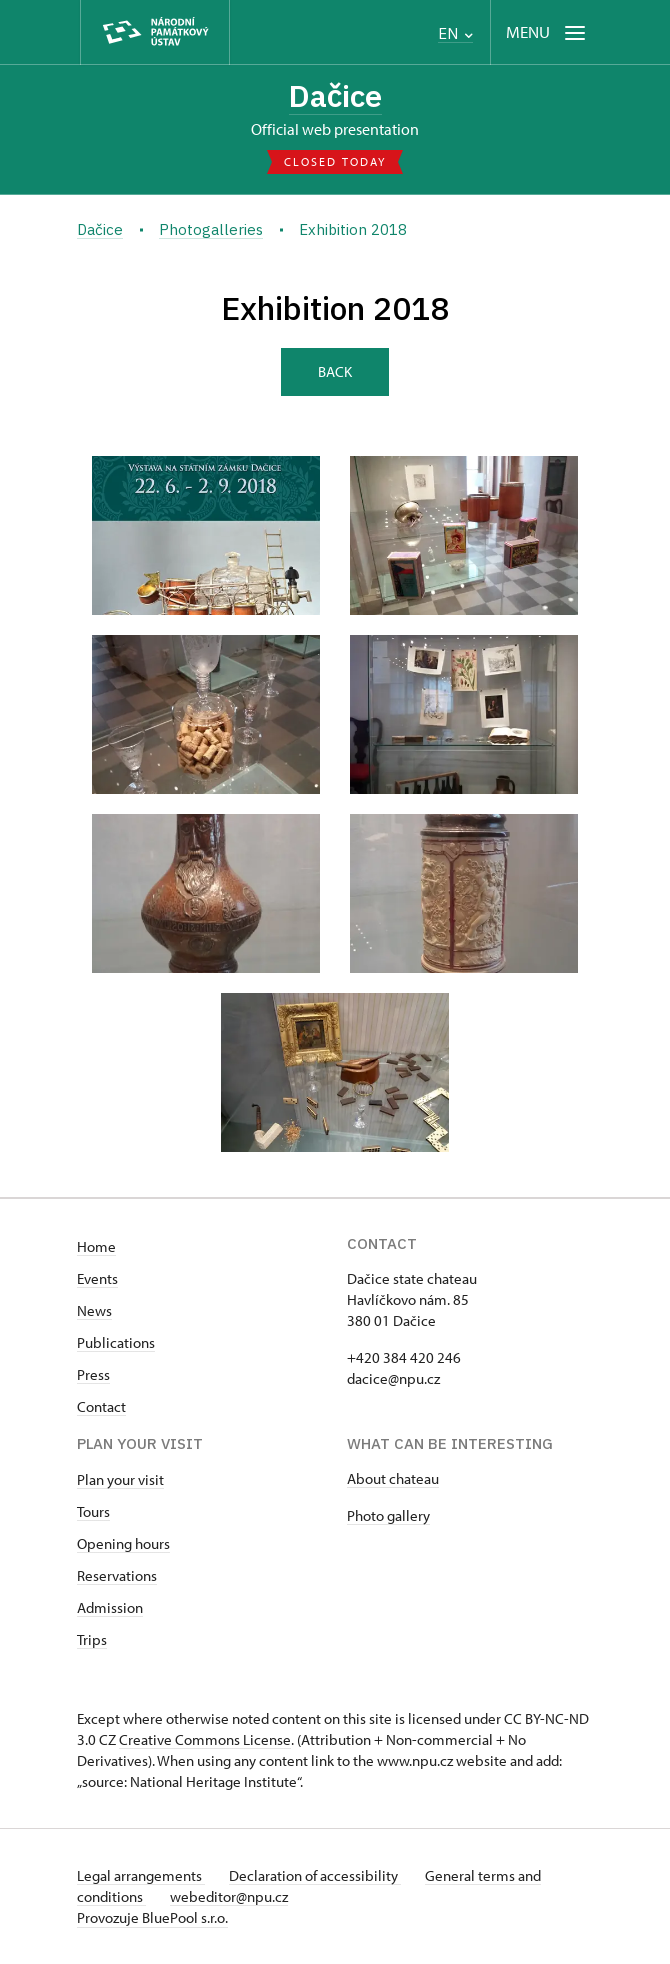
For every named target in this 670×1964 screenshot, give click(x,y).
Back (335, 371)
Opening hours (123, 1543)
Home (96, 1246)
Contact (101, 1406)
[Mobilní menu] (547, 32)
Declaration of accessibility (315, 1875)
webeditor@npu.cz (229, 1896)
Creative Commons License (205, 1739)
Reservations (117, 1575)
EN (455, 33)
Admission (110, 1607)
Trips (92, 1639)
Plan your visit (120, 1479)
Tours (93, 1511)
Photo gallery (388, 1515)
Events (97, 1278)
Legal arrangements (141, 1875)
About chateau (393, 1478)
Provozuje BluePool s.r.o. (152, 1917)
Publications (116, 1342)
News (94, 1310)
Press (93, 1374)
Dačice (335, 95)
